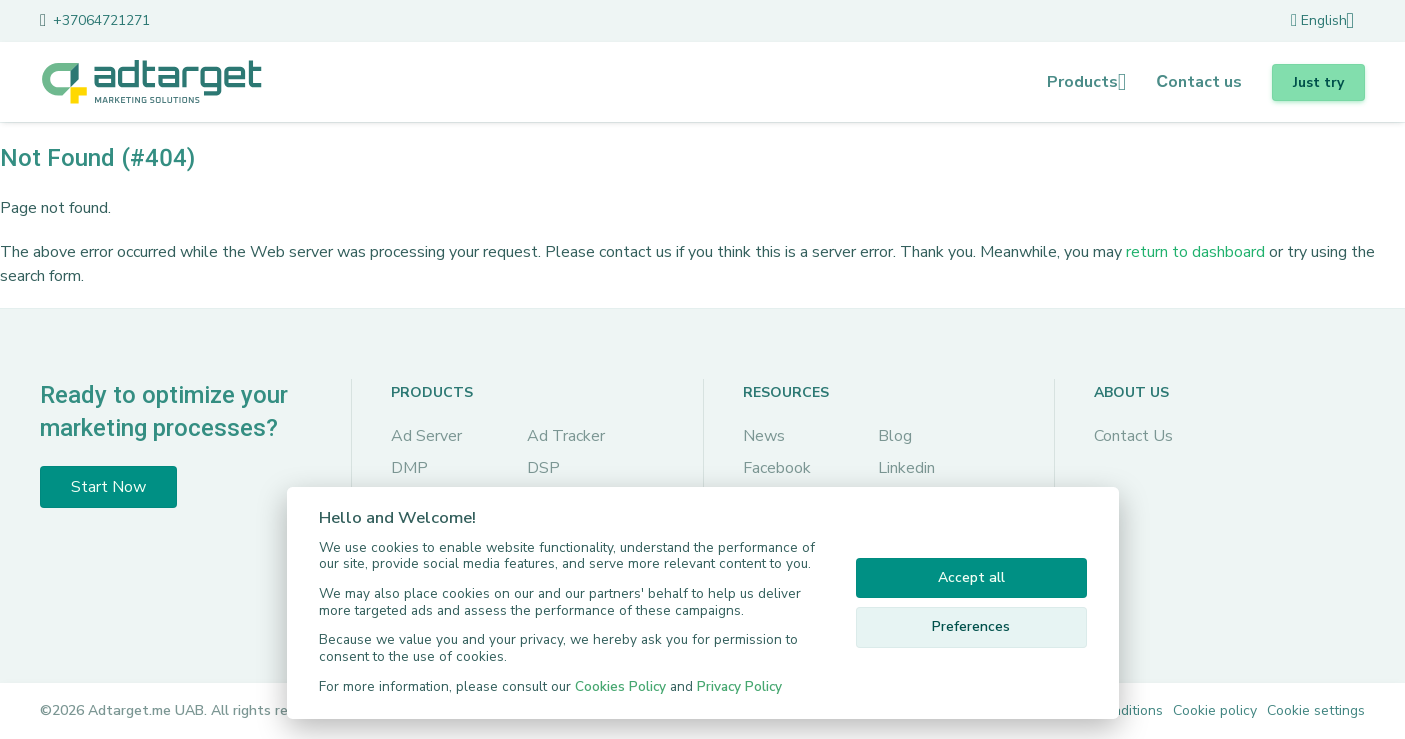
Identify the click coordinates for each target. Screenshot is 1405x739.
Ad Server (426, 436)
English (1319, 20)
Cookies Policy (620, 686)
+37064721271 (101, 20)
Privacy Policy (739, 686)
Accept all (971, 577)
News (764, 436)
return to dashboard (1195, 252)
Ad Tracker (566, 436)
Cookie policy (1215, 710)
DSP (543, 468)
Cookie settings (1316, 710)
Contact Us (1133, 436)
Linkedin (906, 468)
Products (1082, 82)
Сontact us (1199, 82)
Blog (895, 436)
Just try (1318, 82)
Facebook (777, 468)
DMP (409, 468)
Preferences (971, 626)
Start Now (108, 487)
